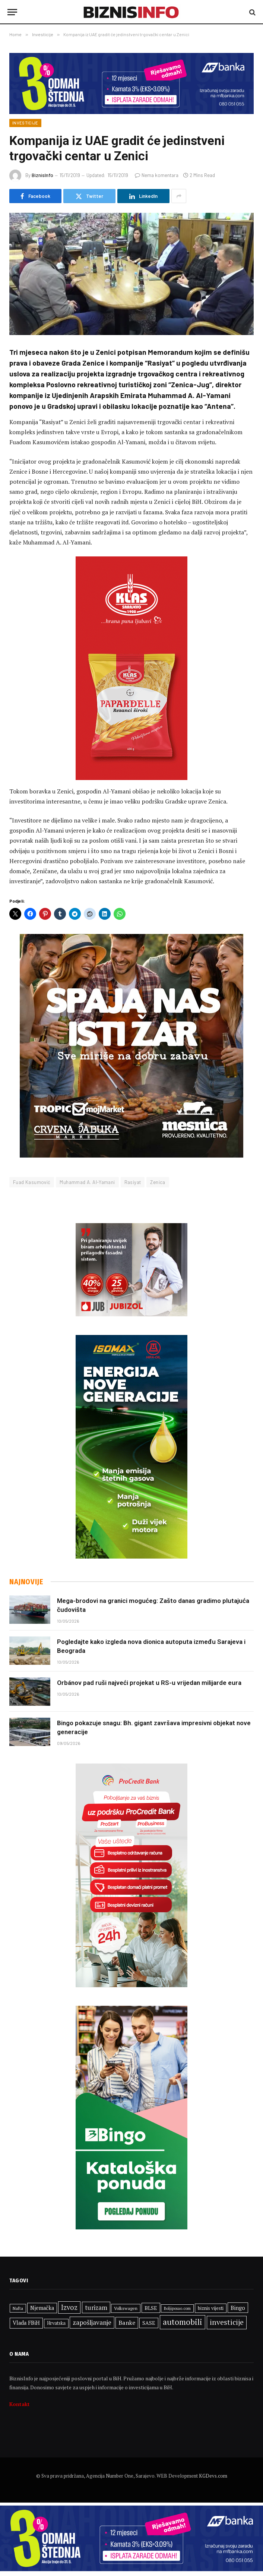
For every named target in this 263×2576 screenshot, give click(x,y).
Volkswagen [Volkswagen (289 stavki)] (125, 2308)
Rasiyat (132, 1182)
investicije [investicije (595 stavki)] (227, 2322)
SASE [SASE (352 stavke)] (148, 2322)
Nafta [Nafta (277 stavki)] (18, 2308)
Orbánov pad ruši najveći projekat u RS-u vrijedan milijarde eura (149, 1682)
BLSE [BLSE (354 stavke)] (151, 2307)
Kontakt (19, 2404)
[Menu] (12, 12)
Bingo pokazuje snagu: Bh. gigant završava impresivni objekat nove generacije (154, 1727)
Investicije (25, 122)
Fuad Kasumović (31, 1182)
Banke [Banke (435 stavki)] (126, 2322)
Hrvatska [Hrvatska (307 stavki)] (56, 2323)
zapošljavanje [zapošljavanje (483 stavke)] (92, 2322)
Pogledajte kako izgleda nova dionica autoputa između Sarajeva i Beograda (151, 1646)
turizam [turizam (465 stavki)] (96, 2307)
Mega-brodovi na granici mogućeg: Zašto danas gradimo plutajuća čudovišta (153, 1605)
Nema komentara (156, 175)
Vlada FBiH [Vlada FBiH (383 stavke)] (26, 2322)
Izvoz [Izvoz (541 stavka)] (69, 2307)
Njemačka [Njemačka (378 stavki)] (42, 2307)
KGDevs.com (213, 2475)
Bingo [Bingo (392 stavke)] (238, 2307)
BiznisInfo (42, 175)
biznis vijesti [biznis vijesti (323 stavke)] (211, 2308)
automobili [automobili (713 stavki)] (182, 2322)
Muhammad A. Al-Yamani (87, 1182)
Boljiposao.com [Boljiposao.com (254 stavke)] (177, 2308)
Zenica (157, 1182)
